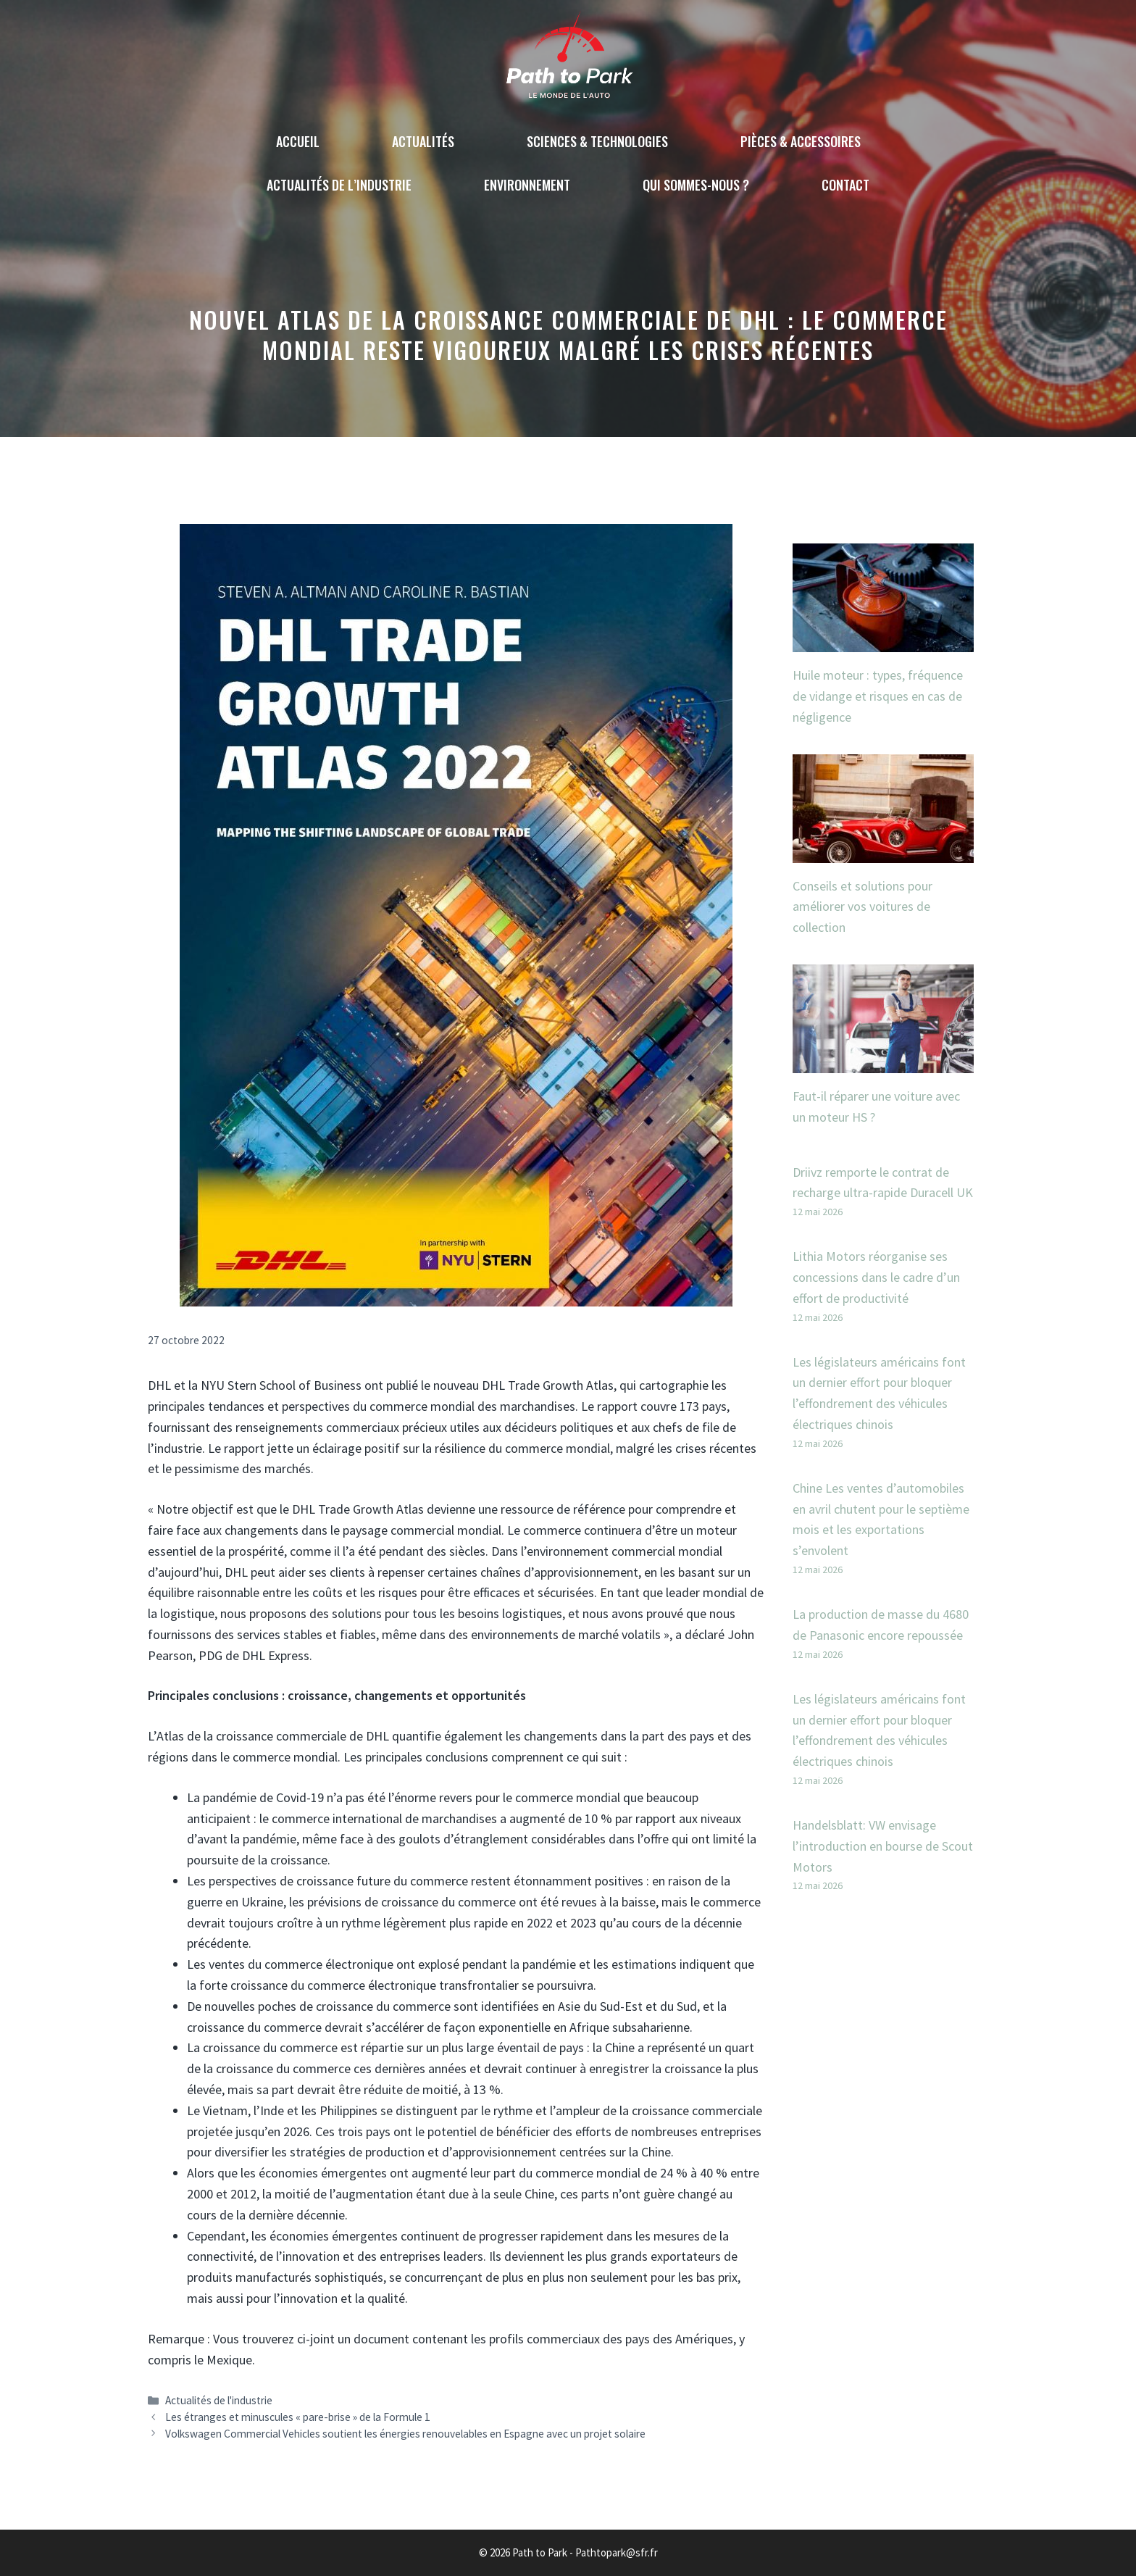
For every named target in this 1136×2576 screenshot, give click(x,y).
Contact (845, 184)
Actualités (423, 141)
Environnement (527, 184)
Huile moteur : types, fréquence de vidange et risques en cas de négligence (878, 696)
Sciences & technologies (597, 141)
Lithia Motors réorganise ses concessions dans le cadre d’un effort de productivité (876, 1277)
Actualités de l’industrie (339, 184)
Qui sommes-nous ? (696, 184)
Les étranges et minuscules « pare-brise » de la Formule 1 (297, 2417)
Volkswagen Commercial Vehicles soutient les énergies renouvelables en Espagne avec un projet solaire (405, 2433)
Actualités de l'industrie (218, 2400)
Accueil (298, 141)
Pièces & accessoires (800, 141)
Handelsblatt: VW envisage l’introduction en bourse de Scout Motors (883, 1846)
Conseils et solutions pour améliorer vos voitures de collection (862, 907)
